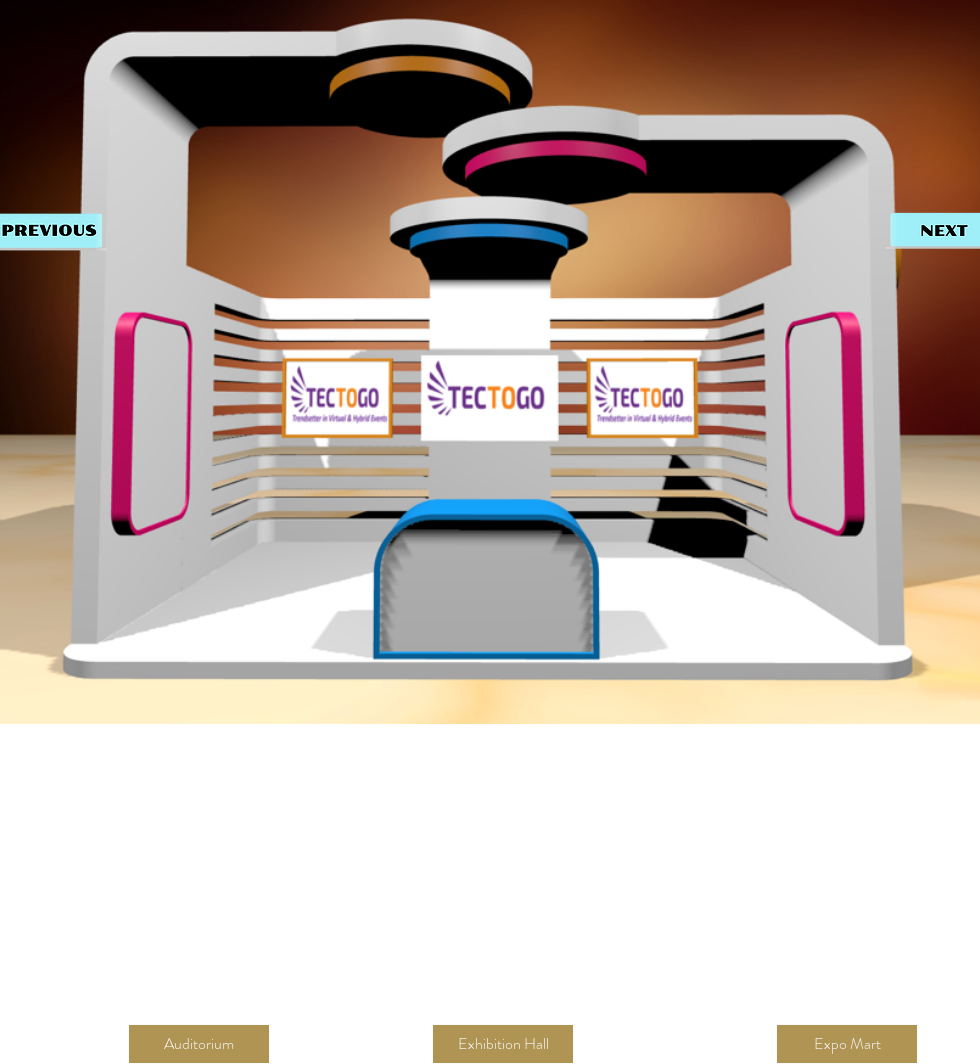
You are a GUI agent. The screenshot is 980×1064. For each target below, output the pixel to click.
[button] (199, 1044)
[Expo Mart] (847, 1044)
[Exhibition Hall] (503, 1044)
